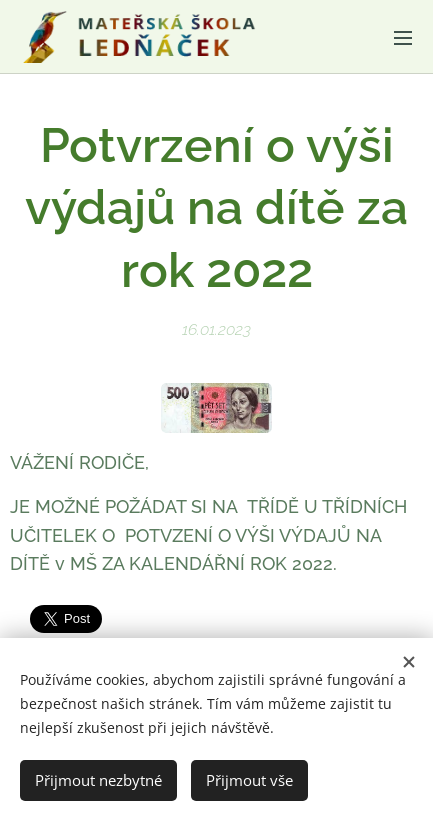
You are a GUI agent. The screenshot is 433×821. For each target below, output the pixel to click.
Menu (403, 38)
